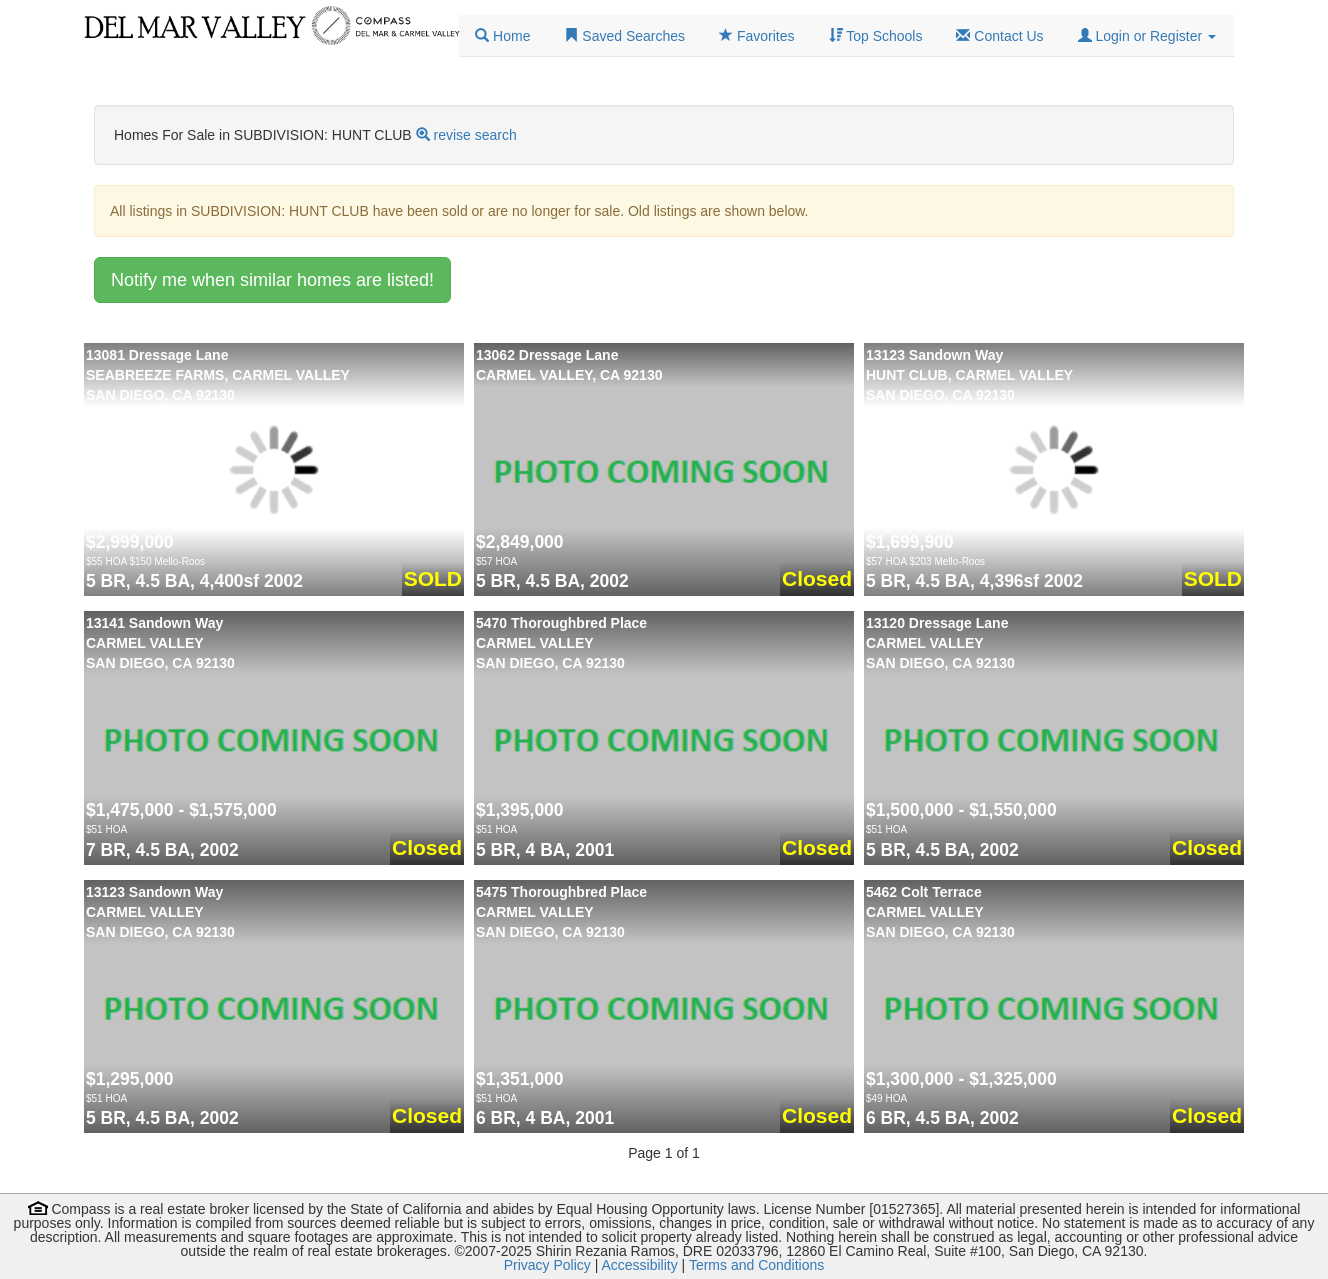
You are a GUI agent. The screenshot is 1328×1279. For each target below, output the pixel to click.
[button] (1147, 36)
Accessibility (639, 1265)
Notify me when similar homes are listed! (272, 280)
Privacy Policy (547, 1265)
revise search (475, 135)
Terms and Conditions (756, 1265)
